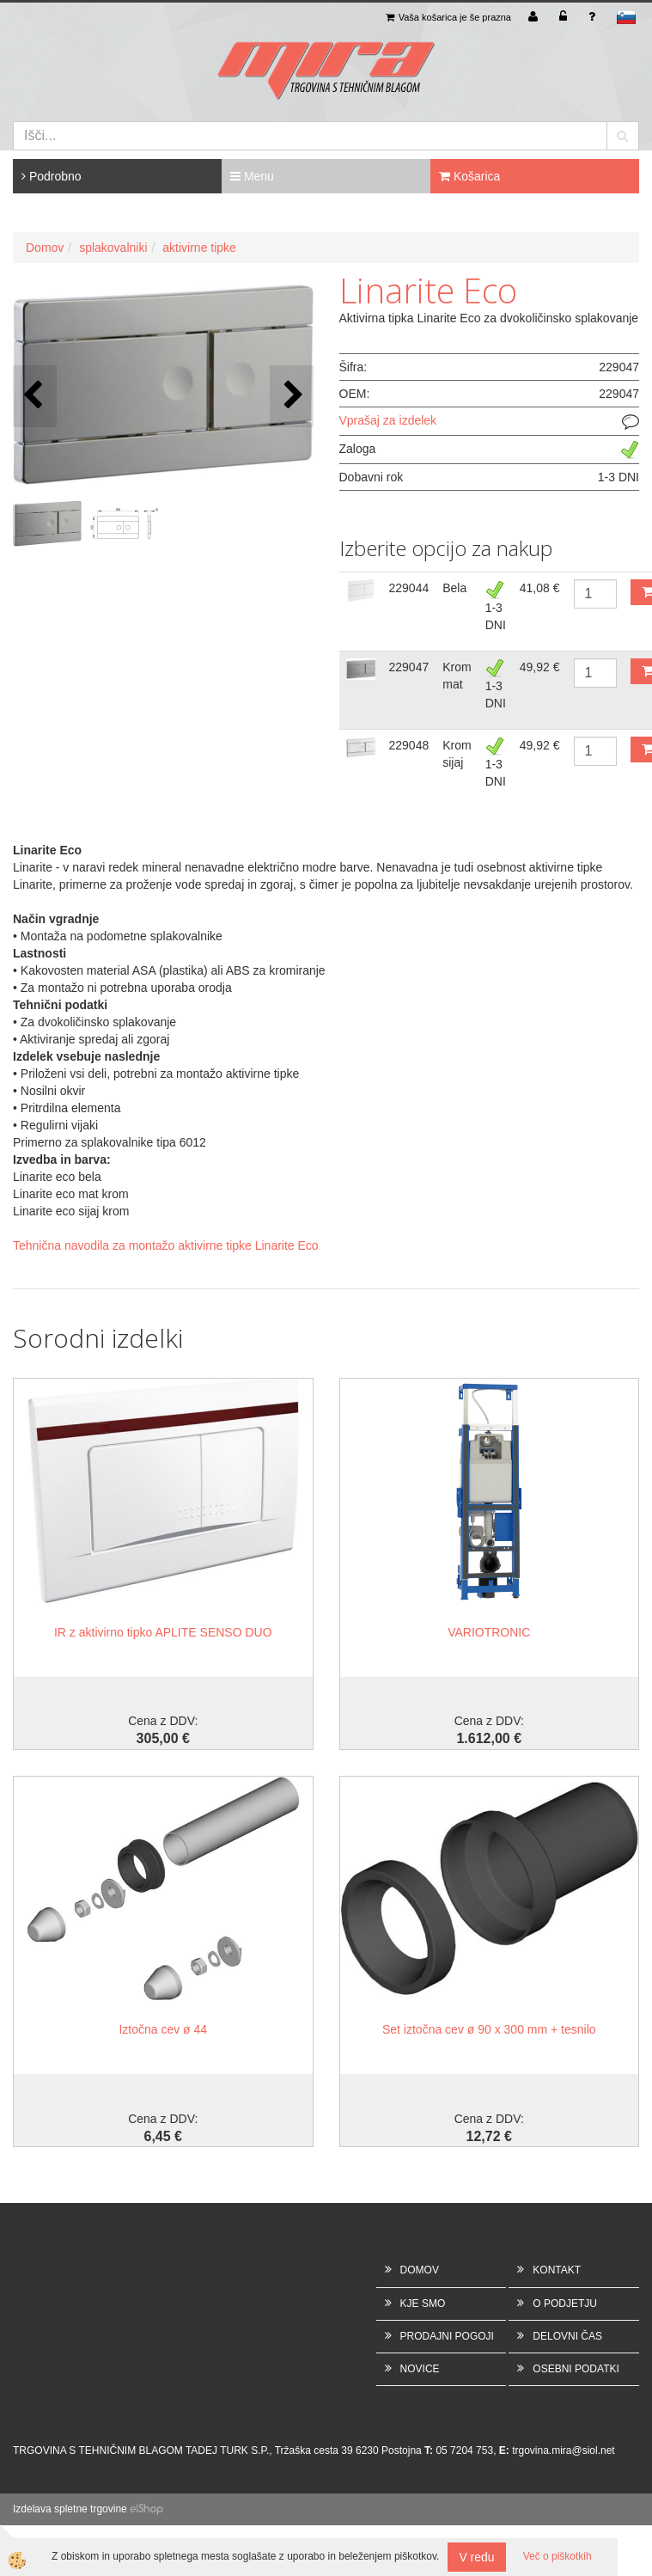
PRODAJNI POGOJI (447, 2336)
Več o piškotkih (557, 2556)
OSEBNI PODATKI (575, 2369)
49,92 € (540, 667)
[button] (292, 395)
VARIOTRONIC (489, 1632)
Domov (45, 247)
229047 (409, 667)
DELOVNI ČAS (567, 2336)
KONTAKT (557, 2270)
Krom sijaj (456, 753)
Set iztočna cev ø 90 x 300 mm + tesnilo (489, 2029)
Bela (454, 588)
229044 (409, 588)
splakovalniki (113, 247)
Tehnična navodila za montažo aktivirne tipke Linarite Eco (166, 1245)
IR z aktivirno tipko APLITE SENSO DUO (163, 1632)
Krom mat (456, 675)
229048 (409, 745)
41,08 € (540, 588)
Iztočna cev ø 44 (163, 2029)
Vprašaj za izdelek (388, 420)
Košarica (469, 176)
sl (626, 17)
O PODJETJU (565, 2304)
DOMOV (419, 2270)
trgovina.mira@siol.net (563, 2450)
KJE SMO (423, 2304)
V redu (476, 2557)
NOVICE (420, 2369)
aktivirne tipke (199, 247)
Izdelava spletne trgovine (70, 2509)
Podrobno (51, 176)
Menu (252, 176)
